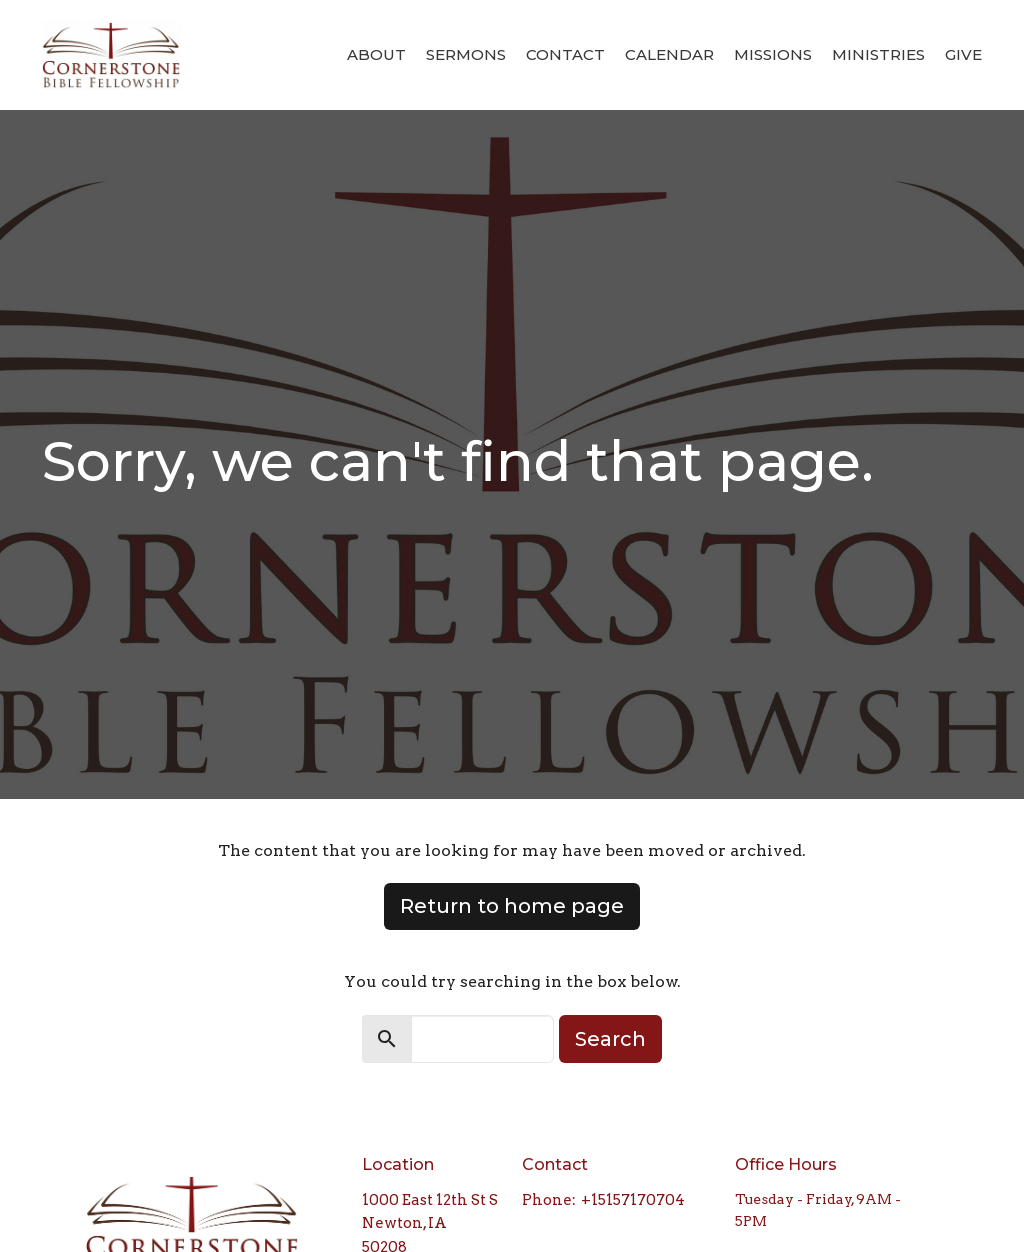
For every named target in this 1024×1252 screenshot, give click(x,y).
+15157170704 (633, 1200)
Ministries (878, 54)
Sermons (466, 54)
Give (963, 54)
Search (610, 1039)
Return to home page (512, 906)
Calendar (669, 54)
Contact (565, 54)
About (376, 54)
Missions (773, 54)
